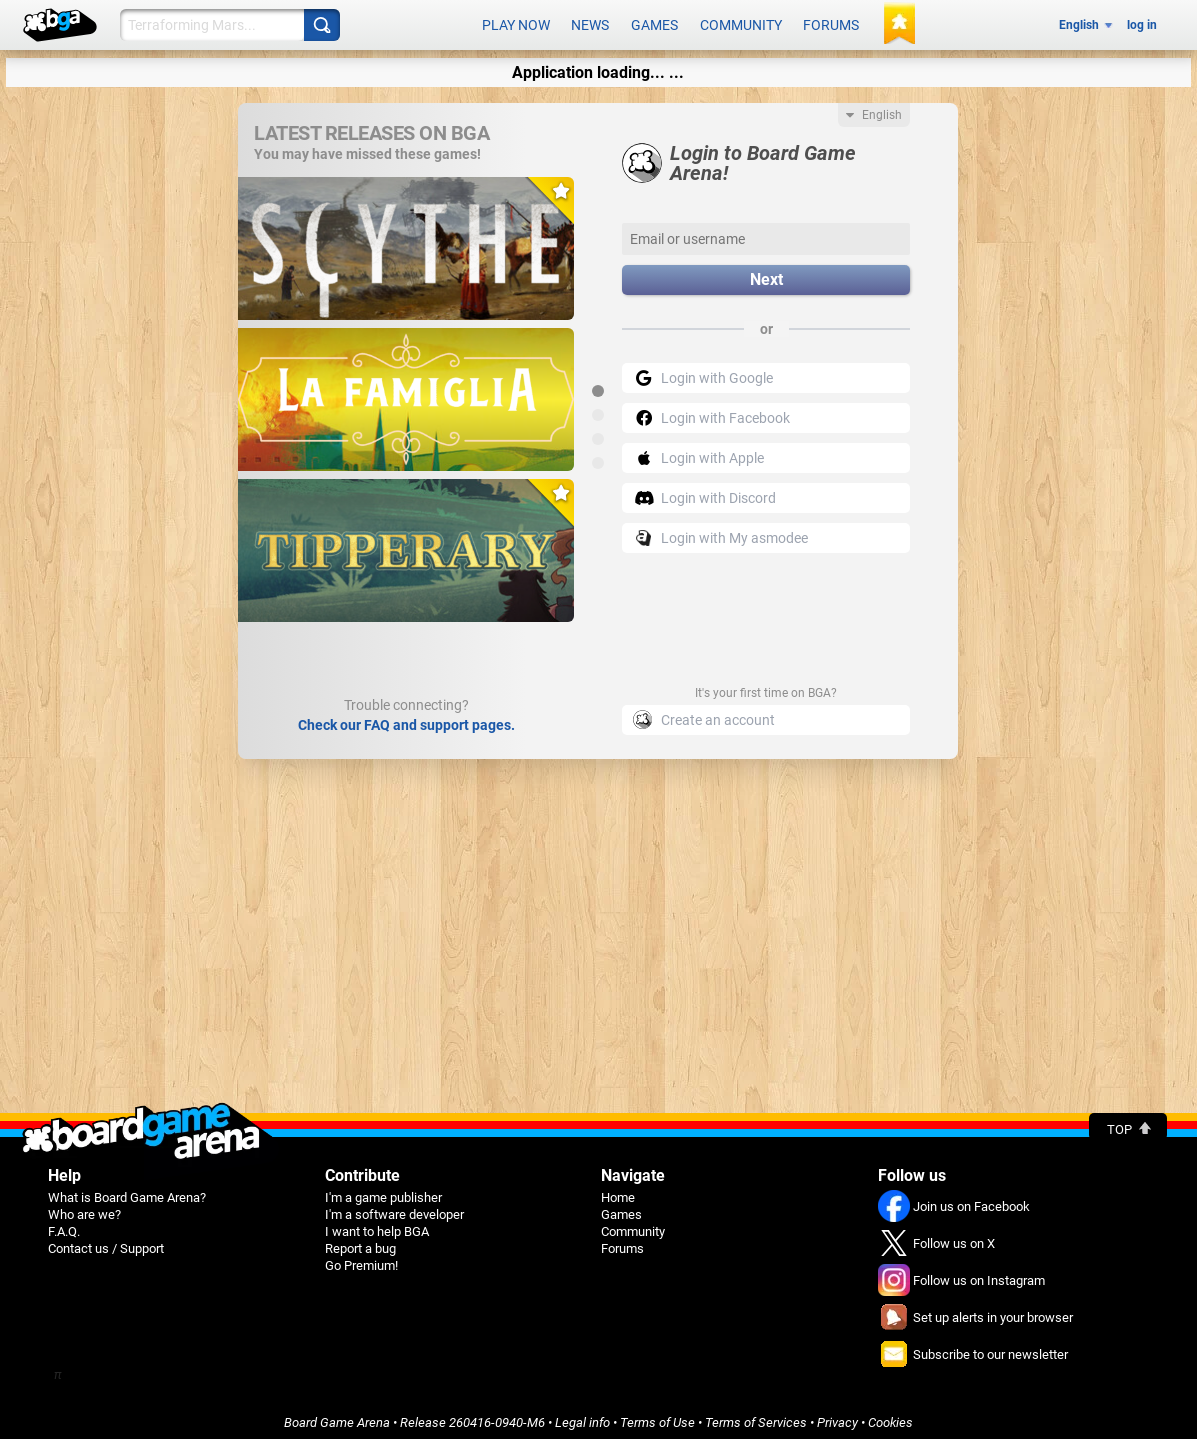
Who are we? (84, 1207)
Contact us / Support (106, 1241)
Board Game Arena (337, 1415)
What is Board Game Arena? (127, 1190)
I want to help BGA (377, 1224)
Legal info (582, 1415)
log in (1142, 22)
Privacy (837, 1415)
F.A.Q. (64, 1224)
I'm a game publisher (383, 1190)
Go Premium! (361, 1258)
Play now (516, 22)
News (590, 22)
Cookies (890, 1415)
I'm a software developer (394, 1207)
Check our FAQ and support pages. (406, 718)
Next (766, 273)
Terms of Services (756, 1415)
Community (741, 22)
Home (618, 1190)
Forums (831, 22)
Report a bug (360, 1241)
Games (654, 22)
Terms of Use (657, 1415)
